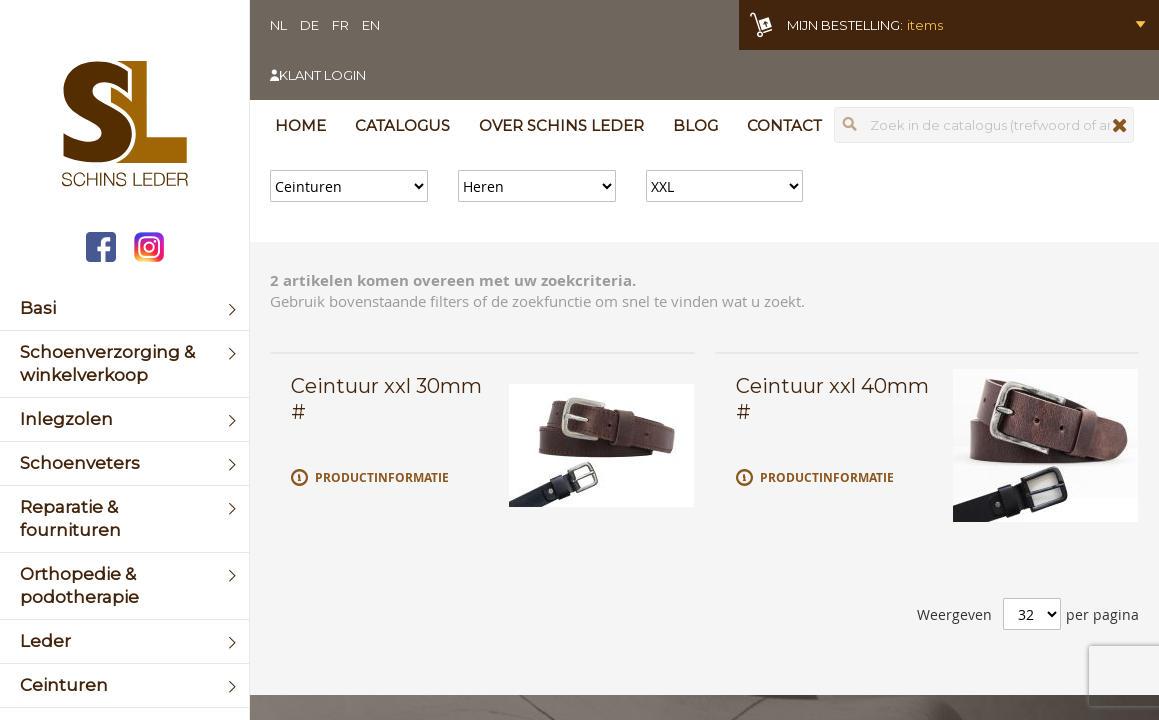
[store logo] (124, 126)
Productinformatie (382, 477)
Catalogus (402, 125)
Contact (784, 125)
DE (309, 25)
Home (300, 125)
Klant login (322, 75)
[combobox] (984, 125)
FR (340, 25)
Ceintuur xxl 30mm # (386, 399)
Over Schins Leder (561, 125)
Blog (695, 125)
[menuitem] (124, 308)
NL (278, 25)
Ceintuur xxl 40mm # (832, 399)
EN (371, 25)
